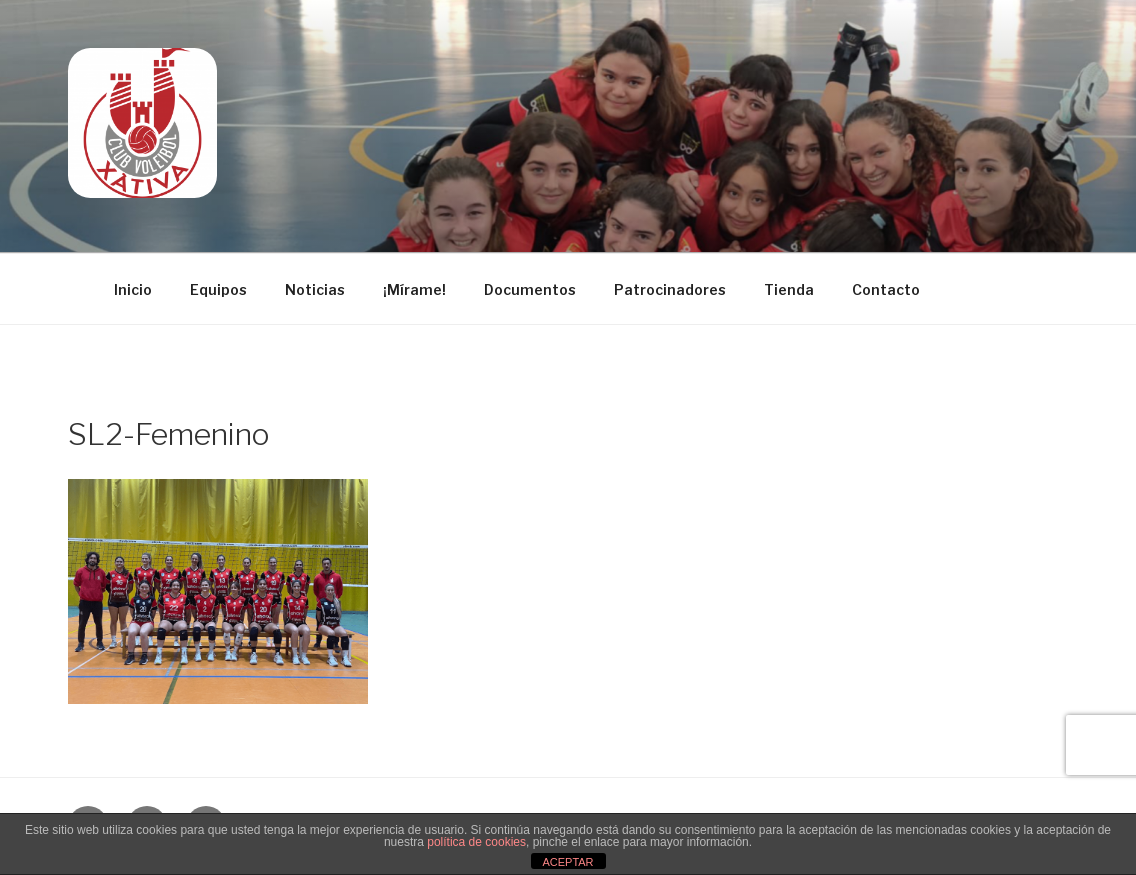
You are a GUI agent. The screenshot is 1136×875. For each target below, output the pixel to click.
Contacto (886, 289)
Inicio (133, 289)
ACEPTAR (567, 862)
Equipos (218, 289)
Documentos (530, 289)
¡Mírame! (414, 289)
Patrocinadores (670, 289)
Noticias (315, 289)
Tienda (789, 289)
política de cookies (476, 842)
